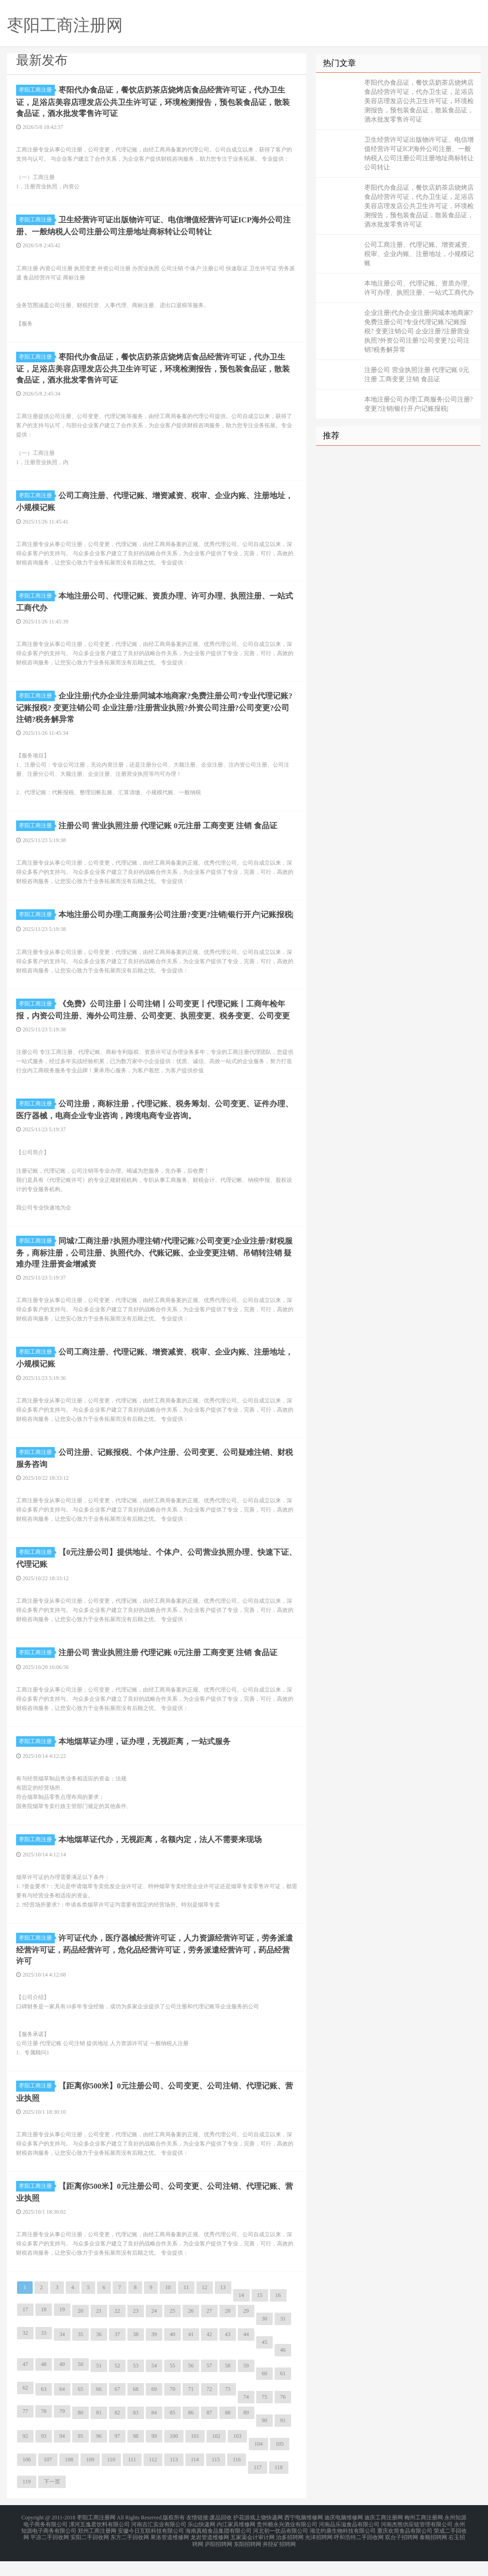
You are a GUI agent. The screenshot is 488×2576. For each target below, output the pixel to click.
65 (80, 2409)
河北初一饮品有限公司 (280, 2548)
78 (43, 2431)
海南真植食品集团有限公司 (218, 2548)
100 (174, 2456)
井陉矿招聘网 (279, 2559)
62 (25, 2408)
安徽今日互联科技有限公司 (151, 2548)
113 (174, 2480)
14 (241, 2315)
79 (62, 2431)
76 (283, 2417)
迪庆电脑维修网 (343, 2537)
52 (117, 2386)
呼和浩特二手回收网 (359, 2554)
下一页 (52, 2502)
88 (227, 2433)
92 (25, 2456)
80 (80, 2433)
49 (62, 2384)
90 (264, 2440)
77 (25, 2431)
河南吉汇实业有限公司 (158, 2543)
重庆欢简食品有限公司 (404, 2548)
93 (43, 2456)
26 (191, 2331)
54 (154, 2386)
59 (246, 2386)
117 (257, 2487)
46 (283, 2370)
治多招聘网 (290, 2554)
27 (209, 2331)
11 (186, 2307)
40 (172, 2354)
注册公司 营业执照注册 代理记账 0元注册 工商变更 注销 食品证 (416, 374)
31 (283, 2339)
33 (43, 2353)
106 (27, 2480)
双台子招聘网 (401, 2554)
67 (117, 2409)
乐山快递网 (201, 2543)
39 (154, 2354)
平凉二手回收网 (49, 2554)
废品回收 (221, 2537)
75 (264, 2417)
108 (69, 2480)
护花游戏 (244, 2537)
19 (62, 2329)
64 (62, 2409)
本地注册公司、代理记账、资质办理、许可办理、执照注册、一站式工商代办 (419, 288)
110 (111, 2480)
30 (264, 2339)
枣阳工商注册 (37, 90)
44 (246, 2354)
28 (227, 2331)
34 (62, 2354)
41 (191, 2354)
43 (227, 2354)
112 (153, 2480)
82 (117, 2433)
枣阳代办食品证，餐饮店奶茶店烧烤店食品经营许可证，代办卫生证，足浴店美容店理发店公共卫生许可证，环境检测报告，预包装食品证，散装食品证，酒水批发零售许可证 (419, 101)
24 (154, 2331)
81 (99, 2433)
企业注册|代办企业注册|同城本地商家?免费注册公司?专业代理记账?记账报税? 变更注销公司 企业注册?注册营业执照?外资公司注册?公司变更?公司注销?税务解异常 (418, 331)
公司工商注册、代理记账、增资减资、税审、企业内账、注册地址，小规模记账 (419, 254)
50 (80, 2384)
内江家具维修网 (236, 2543)
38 (135, 2354)
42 (209, 2354)
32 (25, 2353)
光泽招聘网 (319, 2554)
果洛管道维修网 (169, 2554)
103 (237, 2456)
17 (25, 2329)
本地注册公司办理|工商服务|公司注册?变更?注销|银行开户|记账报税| (418, 404)
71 (191, 2409)
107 (48, 2480)
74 (246, 2417)
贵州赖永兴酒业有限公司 (287, 2543)
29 (246, 2331)
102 (216, 2456)
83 (135, 2433)
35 (80, 2354)
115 (216, 2480)
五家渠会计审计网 (252, 2554)
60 (264, 2393)
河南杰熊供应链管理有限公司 (417, 2543)
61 (283, 2393)
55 (172, 2386)
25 (172, 2331)
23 (135, 2331)
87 (209, 2433)
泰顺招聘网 (433, 2554)
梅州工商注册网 (423, 2537)
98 (135, 2456)
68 (135, 2409)
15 (260, 2315)
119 (27, 2502)
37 (117, 2354)
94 (62, 2456)
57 (209, 2386)
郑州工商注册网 (97, 2548)
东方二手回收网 (129, 2554)
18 (43, 2329)
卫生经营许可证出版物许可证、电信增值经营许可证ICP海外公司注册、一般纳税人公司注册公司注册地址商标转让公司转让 (419, 153)
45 (264, 2362)
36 (99, 2354)
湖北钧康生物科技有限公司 (343, 2548)
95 (80, 2456)
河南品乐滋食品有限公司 (349, 2543)
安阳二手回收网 (89, 2554)
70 (172, 2409)
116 (237, 2480)
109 (90, 2480)
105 (280, 2464)
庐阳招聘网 (218, 2559)
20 (80, 2331)
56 (191, 2386)
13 (223, 2307)
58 (227, 2386)
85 (172, 2433)
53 (135, 2386)
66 (99, 2409)
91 (283, 2440)
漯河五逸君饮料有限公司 (99, 2543)
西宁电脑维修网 (303, 2537)
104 (258, 2464)
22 (117, 2331)
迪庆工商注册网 (383, 2537)
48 (43, 2384)
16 (278, 2315)
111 (132, 2480)
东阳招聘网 (247, 2559)
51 (99, 2386)
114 (195, 2480)
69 (154, 2409)
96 (99, 2456)
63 (43, 2409)
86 (191, 2433)
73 (227, 2409)
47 (25, 2384)
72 (209, 2409)
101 (195, 2456)
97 (117, 2456)
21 (99, 2331)
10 (168, 2307)
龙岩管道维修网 (209, 2554)
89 (246, 2433)
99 (154, 2456)
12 (204, 2307)
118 (279, 2487)
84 (154, 2433)
